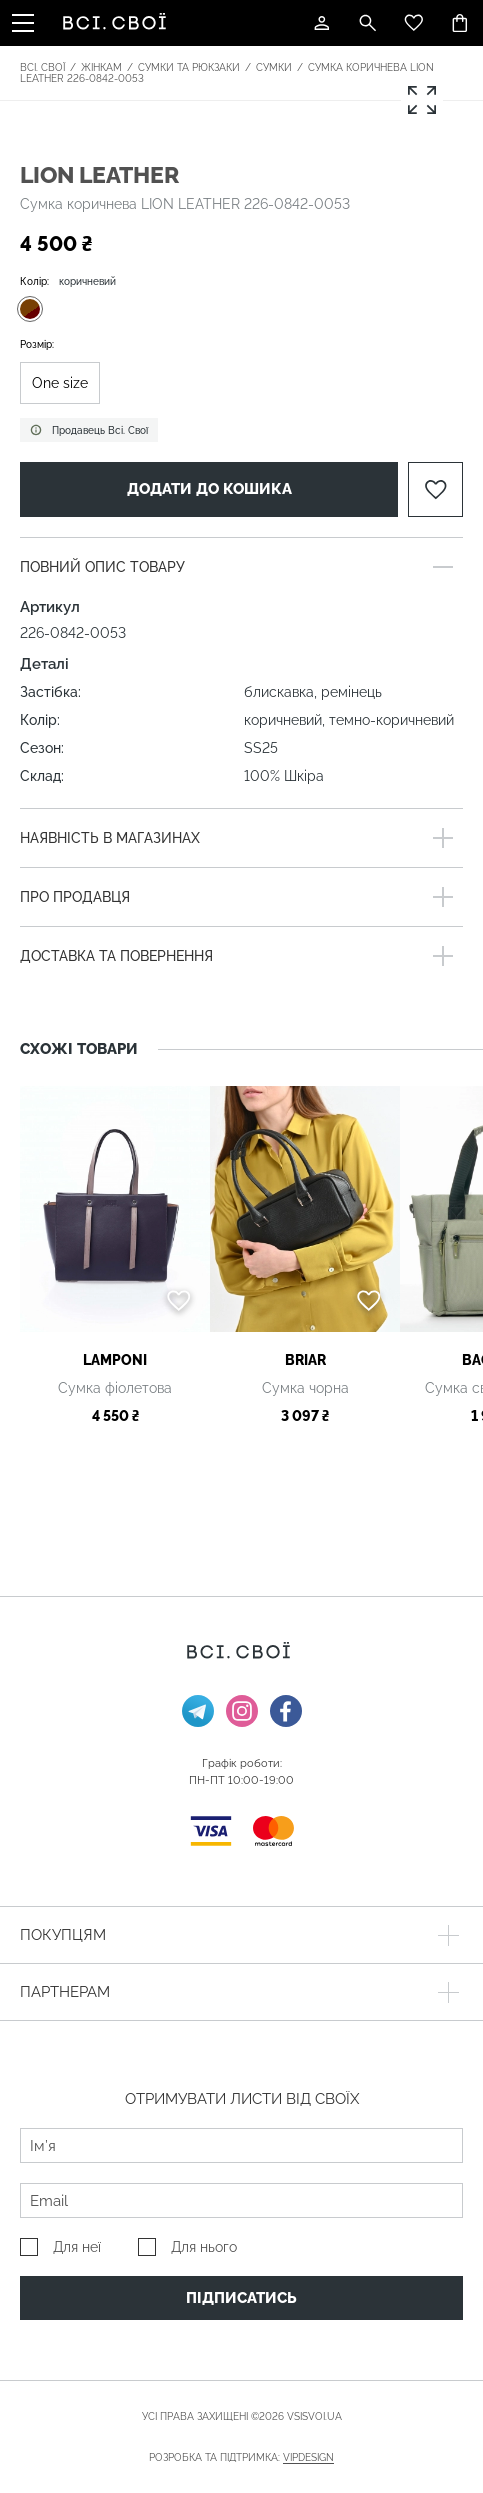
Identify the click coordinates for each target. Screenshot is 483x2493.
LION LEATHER (99, 174)
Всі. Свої (42, 67)
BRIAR (305, 1360)
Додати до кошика (209, 489)
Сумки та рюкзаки (189, 67)
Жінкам (101, 67)
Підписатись (241, 2298)
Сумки (274, 67)
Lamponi (115, 1360)
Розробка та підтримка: (241, 2458)
